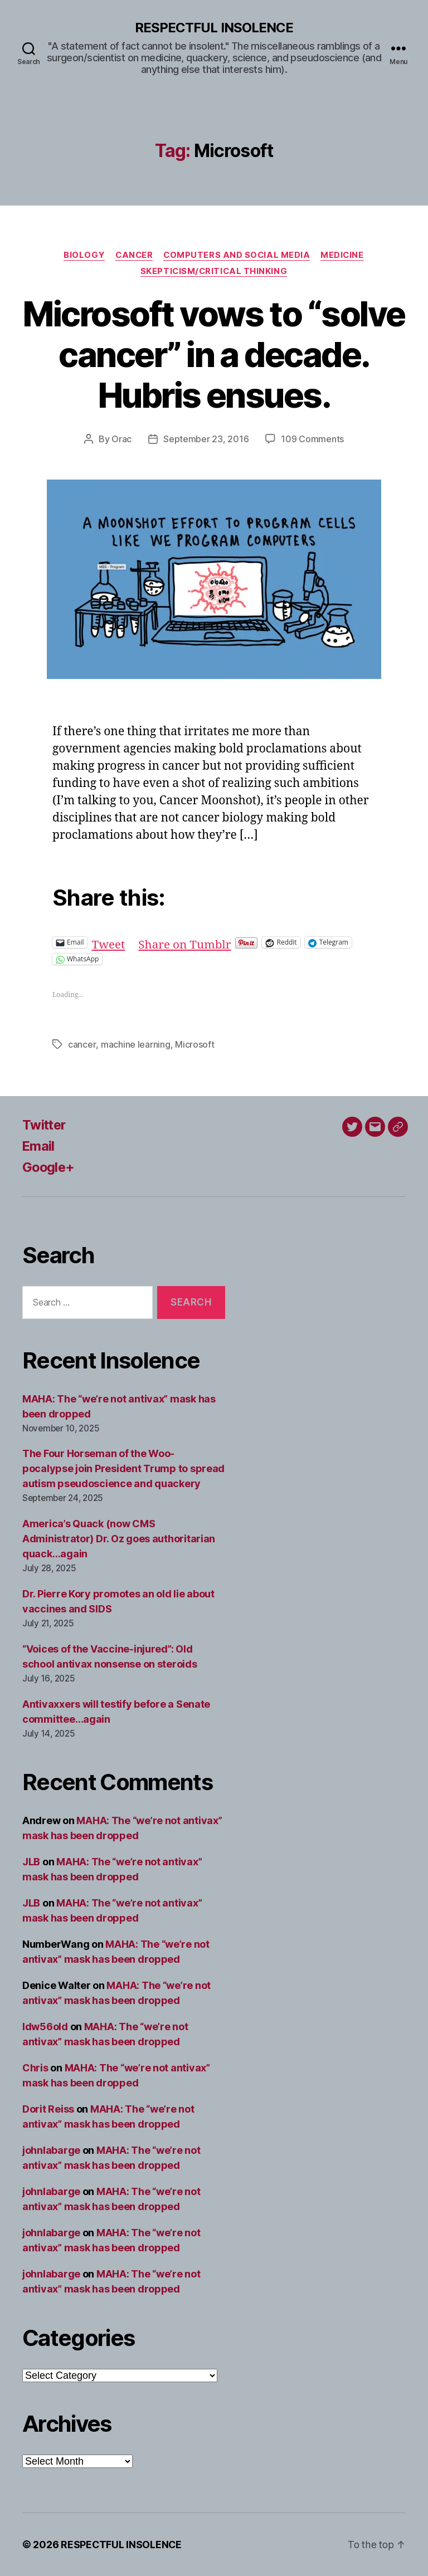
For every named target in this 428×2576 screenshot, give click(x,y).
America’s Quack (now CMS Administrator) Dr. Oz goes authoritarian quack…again (118, 1539)
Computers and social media (238, 255)
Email (38, 1146)
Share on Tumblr (186, 942)
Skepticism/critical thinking (214, 272)
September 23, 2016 (206, 440)
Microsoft (194, 1044)
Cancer (133, 255)
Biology (82, 255)
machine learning (135, 1044)
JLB (31, 1862)
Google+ (49, 1167)
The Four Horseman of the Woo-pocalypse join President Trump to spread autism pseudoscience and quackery (123, 1469)
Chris (35, 2068)
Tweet (109, 942)
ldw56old (45, 2026)
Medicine (344, 255)
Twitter (44, 1125)
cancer (81, 1044)
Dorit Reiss (48, 2109)
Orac (121, 440)
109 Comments (312, 440)
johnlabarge (51, 2150)
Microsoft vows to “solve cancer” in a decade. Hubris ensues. (213, 355)
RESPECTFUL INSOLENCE (214, 28)
